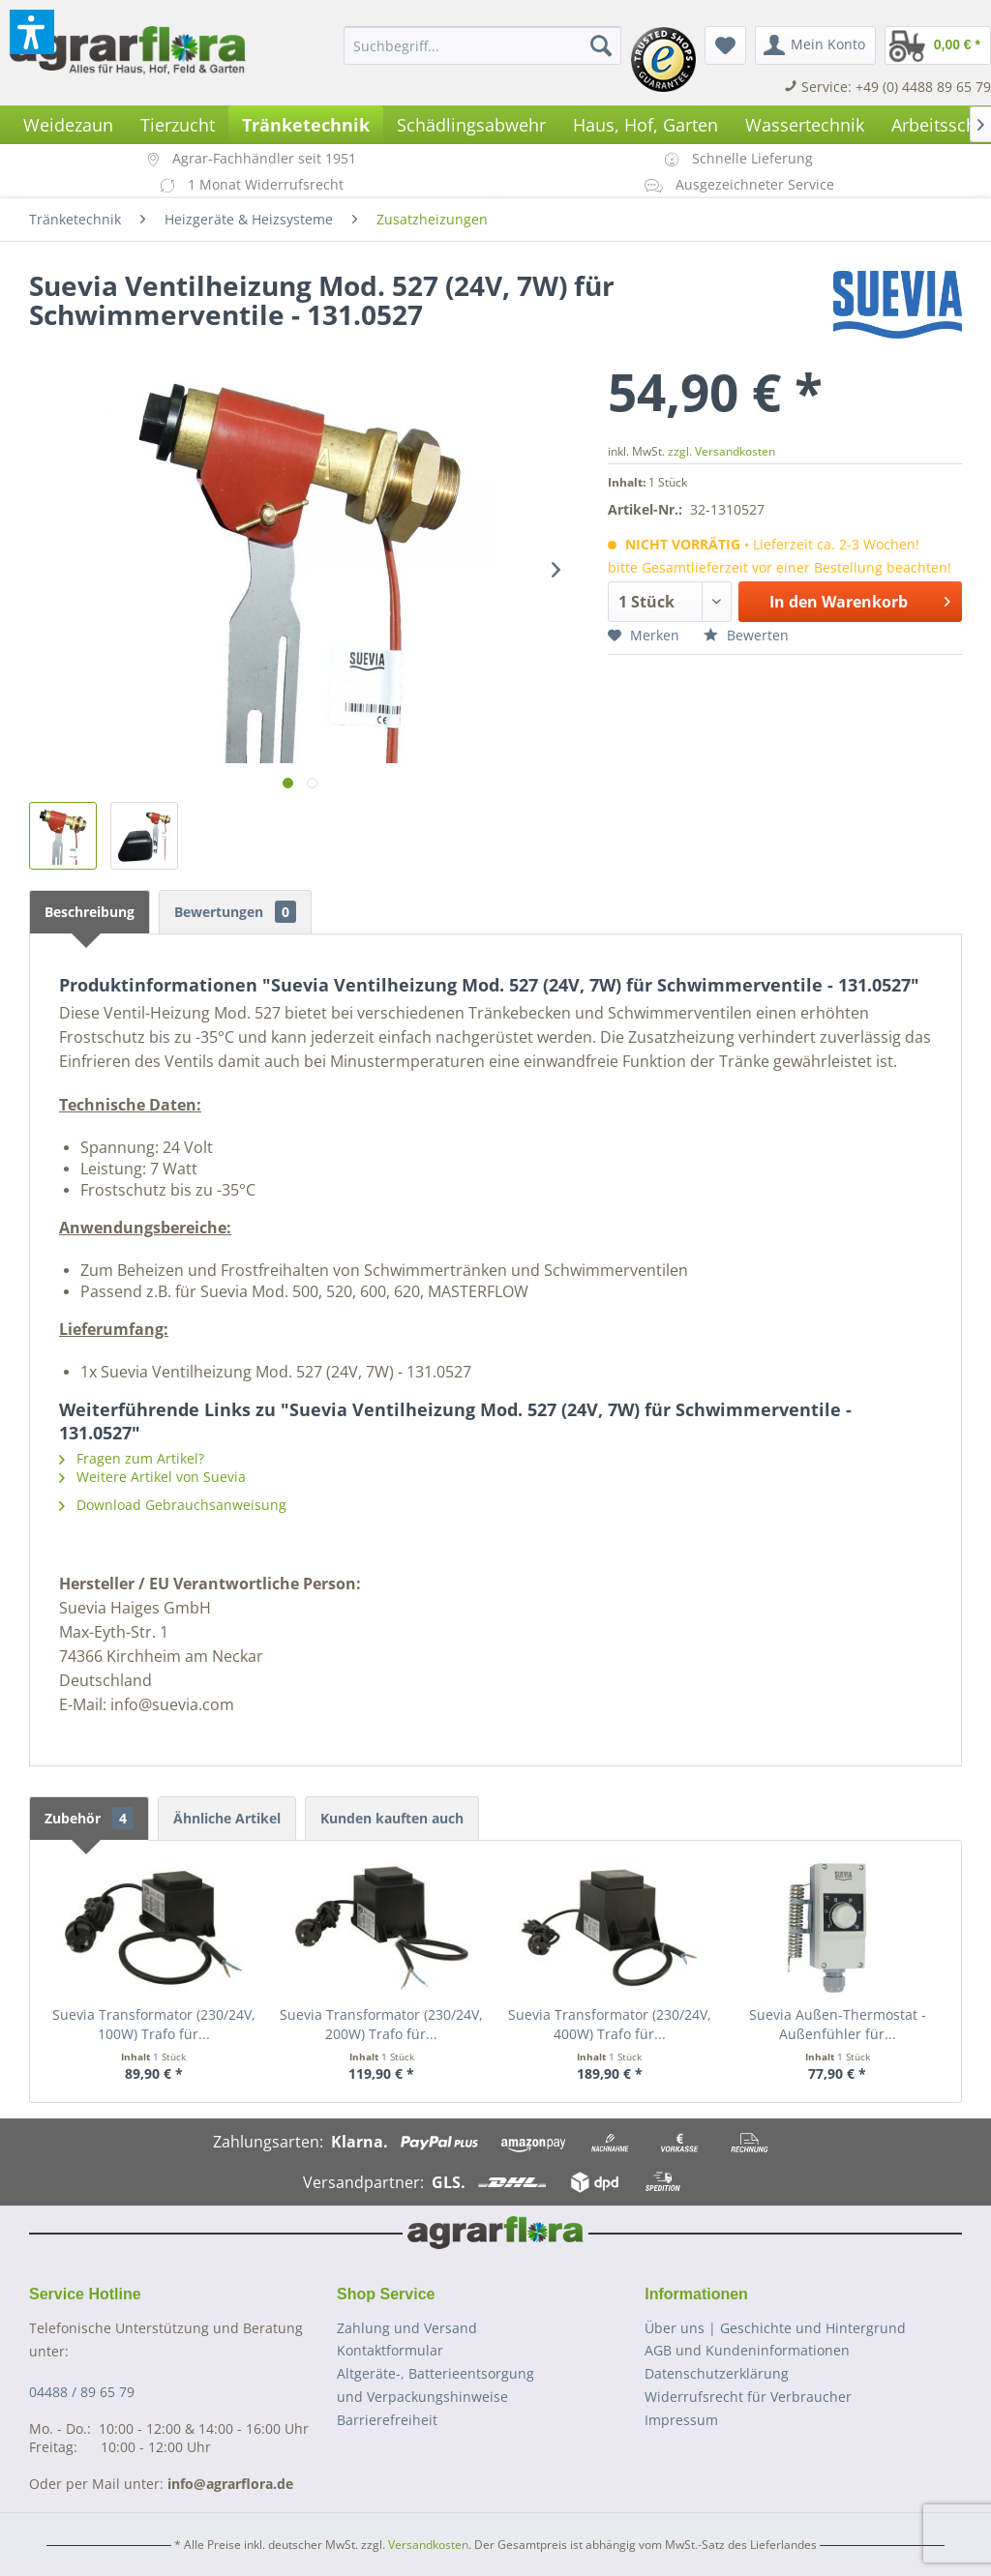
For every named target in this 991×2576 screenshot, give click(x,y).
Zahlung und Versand (407, 2328)
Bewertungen (235, 912)
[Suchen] (601, 45)
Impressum (681, 2420)
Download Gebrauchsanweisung (172, 1504)
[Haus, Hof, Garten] (645, 124)
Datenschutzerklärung (717, 2373)
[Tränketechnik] (305, 124)
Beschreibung (90, 912)
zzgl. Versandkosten (721, 451)
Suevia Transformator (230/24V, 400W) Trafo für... (609, 2024)
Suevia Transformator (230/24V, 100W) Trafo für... (153, 2024)
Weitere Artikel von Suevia (152, 1476)
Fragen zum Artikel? (131, 1458)
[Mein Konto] (815, 45)
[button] (32, 32)
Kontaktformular (390, 2350)
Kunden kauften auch (392, 1818)
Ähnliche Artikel (227, 1818)
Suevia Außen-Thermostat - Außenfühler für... (837, 2024)
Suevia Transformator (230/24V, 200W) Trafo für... (381, 2024)
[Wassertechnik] (805, 124)
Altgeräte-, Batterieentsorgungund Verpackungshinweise (435, 2385)
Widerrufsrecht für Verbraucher (748, 2396)
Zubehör (89, 1818)
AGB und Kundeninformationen (747, 2350)
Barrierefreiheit (387, 2420)
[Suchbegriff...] (482, 45)
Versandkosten (428, 2544)
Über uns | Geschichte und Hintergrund (775, 2328)
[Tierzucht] (177, 124)
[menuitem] (482, 45)
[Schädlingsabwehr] (471, 124)
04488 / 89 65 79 (82, 2392)
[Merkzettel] (725, 45)
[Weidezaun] (68, 124)
